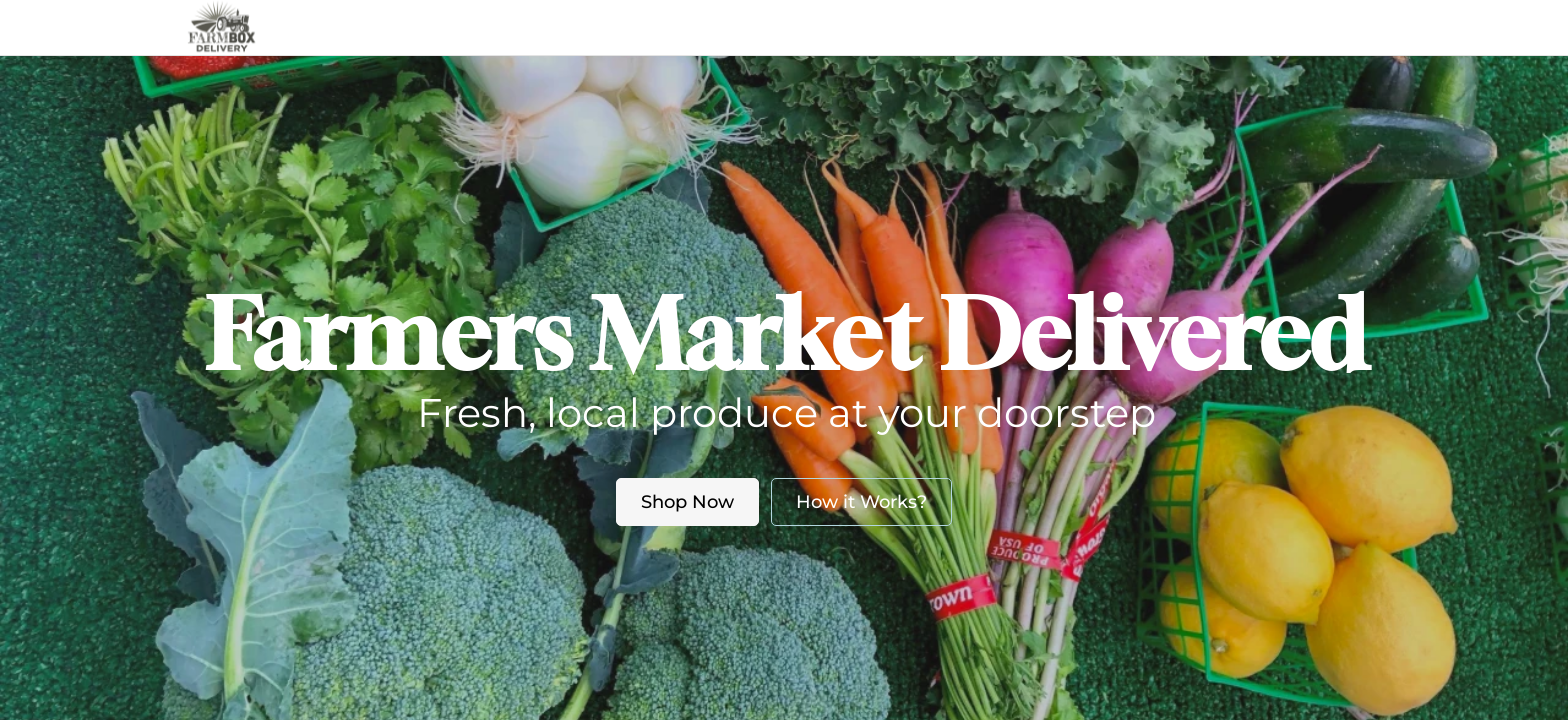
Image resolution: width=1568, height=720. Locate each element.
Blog (867, 27)
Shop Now (687, 502)
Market (665, 27)
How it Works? (861, 502)
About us (764, 27)
